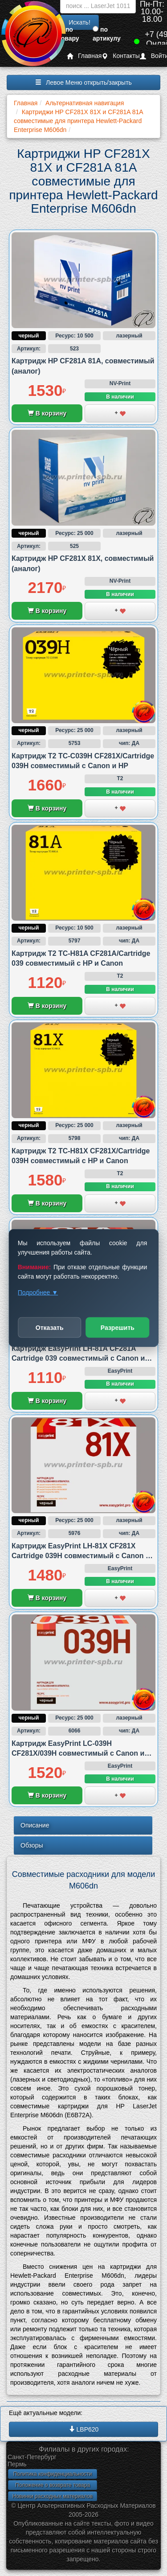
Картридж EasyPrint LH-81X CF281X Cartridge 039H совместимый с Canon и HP (81, 1556)
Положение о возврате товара (52, 2485)
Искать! (79, 22)
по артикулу (107, 34)
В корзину (47, 413)
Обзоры (31, 1845)
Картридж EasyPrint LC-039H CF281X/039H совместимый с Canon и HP (78, 1753)
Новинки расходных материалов (52, 2496)
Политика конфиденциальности (52, 2474)
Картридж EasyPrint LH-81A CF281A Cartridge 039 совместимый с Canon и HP (78, 1358)
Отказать (50, 1327)
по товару (68, 34)
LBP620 (84, 2429)
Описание (34, 1825)
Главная (84, 56)
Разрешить (117, 1327)
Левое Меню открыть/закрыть (83, 82)
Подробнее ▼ (38, 1292)
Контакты (120, 56)
